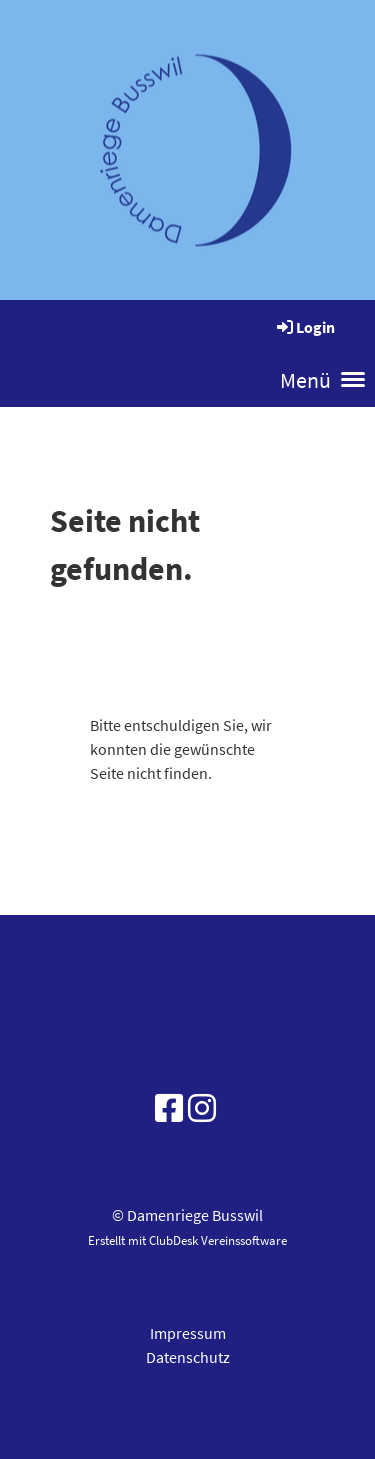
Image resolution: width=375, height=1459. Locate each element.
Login (304, 327)
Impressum (188, 1333)
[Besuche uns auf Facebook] (169, 1109)
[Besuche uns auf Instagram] (202, 1109)
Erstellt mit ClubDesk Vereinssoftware (187, 1240)
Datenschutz (188, 1357)
